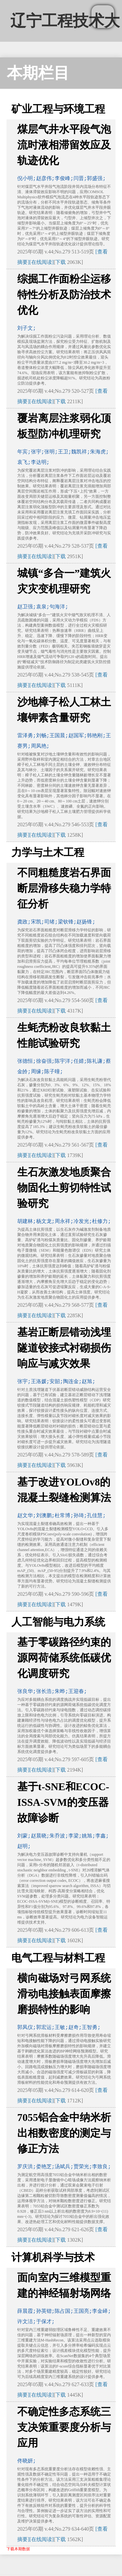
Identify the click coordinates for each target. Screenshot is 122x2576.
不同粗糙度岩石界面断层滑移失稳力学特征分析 (64, 888)
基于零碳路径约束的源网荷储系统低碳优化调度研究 (64, 1657)
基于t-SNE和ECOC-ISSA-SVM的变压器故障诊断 (63, 1802)
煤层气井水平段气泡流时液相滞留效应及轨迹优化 (64, 144)
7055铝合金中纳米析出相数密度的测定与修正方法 (64, 2133)
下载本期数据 (18, 2549)
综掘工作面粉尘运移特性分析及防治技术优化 (64, 294)
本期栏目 (38, 73)
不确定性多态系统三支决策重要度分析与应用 (64, 2427)
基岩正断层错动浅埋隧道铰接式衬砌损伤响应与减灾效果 (64, 1347)
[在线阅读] (41, 262)
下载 (60, 262)
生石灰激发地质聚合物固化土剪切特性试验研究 (64, 1187)
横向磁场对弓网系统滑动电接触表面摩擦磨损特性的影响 (64, 1993)
